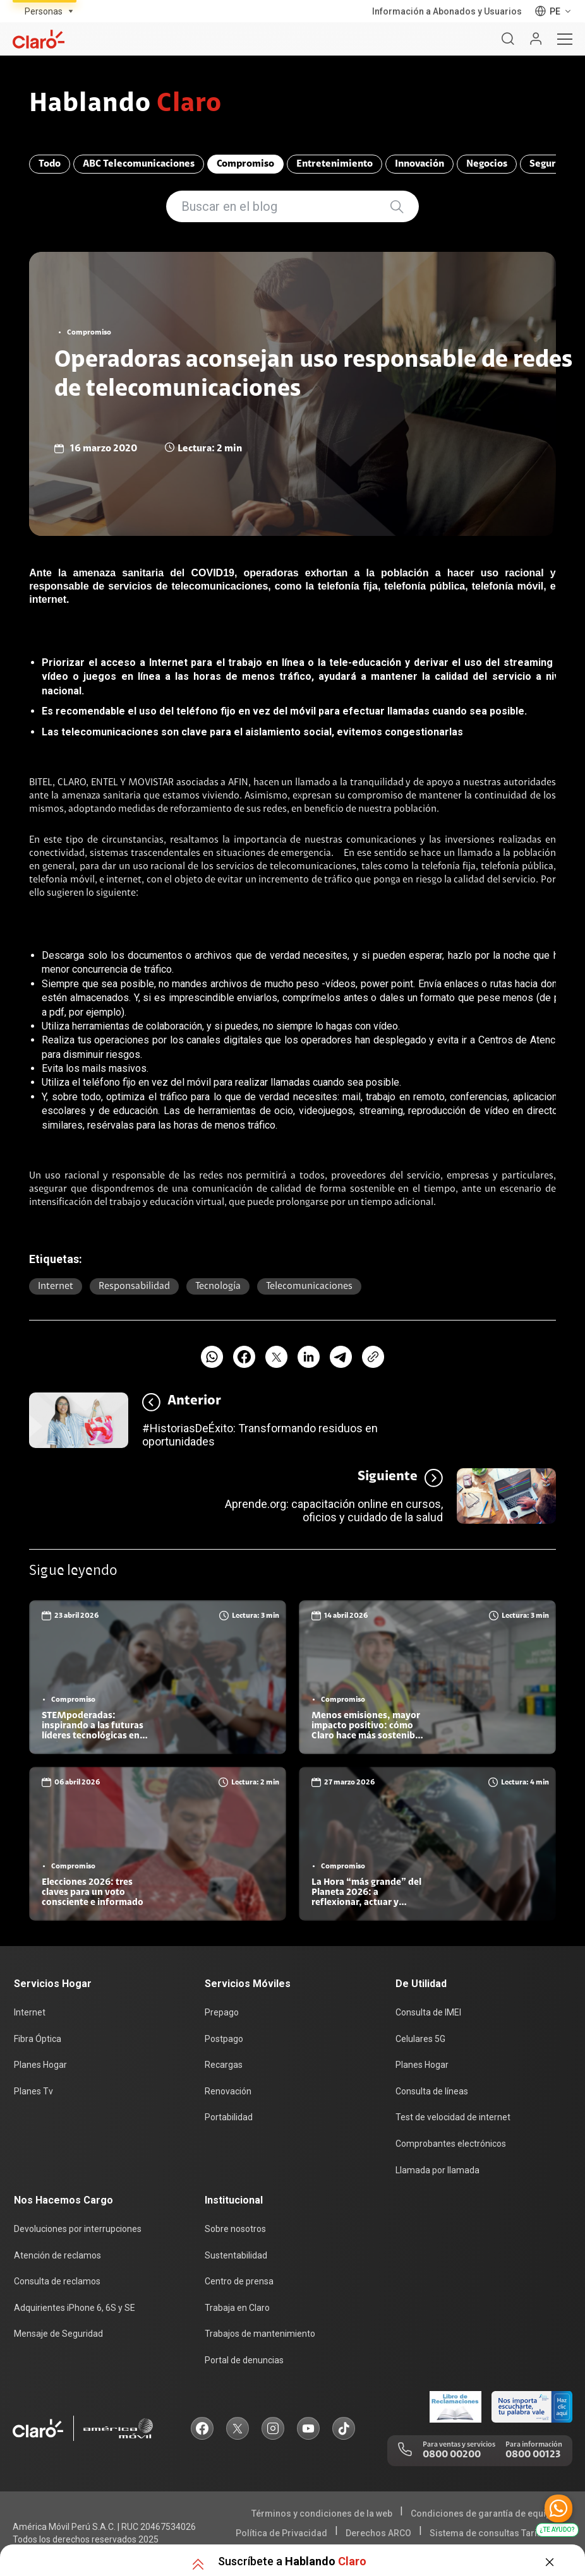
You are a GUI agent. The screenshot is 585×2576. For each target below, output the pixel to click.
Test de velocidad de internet (452, 2117)
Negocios (486, 164)
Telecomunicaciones (309, 1286)
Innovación (419, 164)
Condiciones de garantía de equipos (486, 2513)
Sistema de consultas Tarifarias (496, 2533)
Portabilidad (229, 2117)
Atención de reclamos (57, 2255)
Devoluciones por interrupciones (78, 2229)
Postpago (224, 2039)
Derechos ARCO (378, 2533)
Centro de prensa (239, 2281)
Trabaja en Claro (237, 2308)
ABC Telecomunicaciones (139, 164)
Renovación (228, 2091)
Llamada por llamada (437, 2170)
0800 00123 (532, 2455)
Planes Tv (33, 2091)
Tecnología (218, 1286)
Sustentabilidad (236, 2255)
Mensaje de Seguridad (58, 2334)
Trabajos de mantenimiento (260, 2334)
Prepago (222, 2012)
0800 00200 (452, 2455)
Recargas (224, 2065)
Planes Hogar (40, 2065)
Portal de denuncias (244, 2360)
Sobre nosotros (235, 2229)
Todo (50, 164)
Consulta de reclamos (57, 2281)
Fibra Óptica (37, 2039)
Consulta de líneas (431, 2091)
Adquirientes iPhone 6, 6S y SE (74, 2308)
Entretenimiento (334, 164)
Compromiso (245, 164)
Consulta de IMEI (428, 2012)
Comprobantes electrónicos (450, 2144)
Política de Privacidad (281, 2533)
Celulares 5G (420, 2039)
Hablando (125, 105)
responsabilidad (134, 1286)
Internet (55, 1286)
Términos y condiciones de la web (321, 2513)
